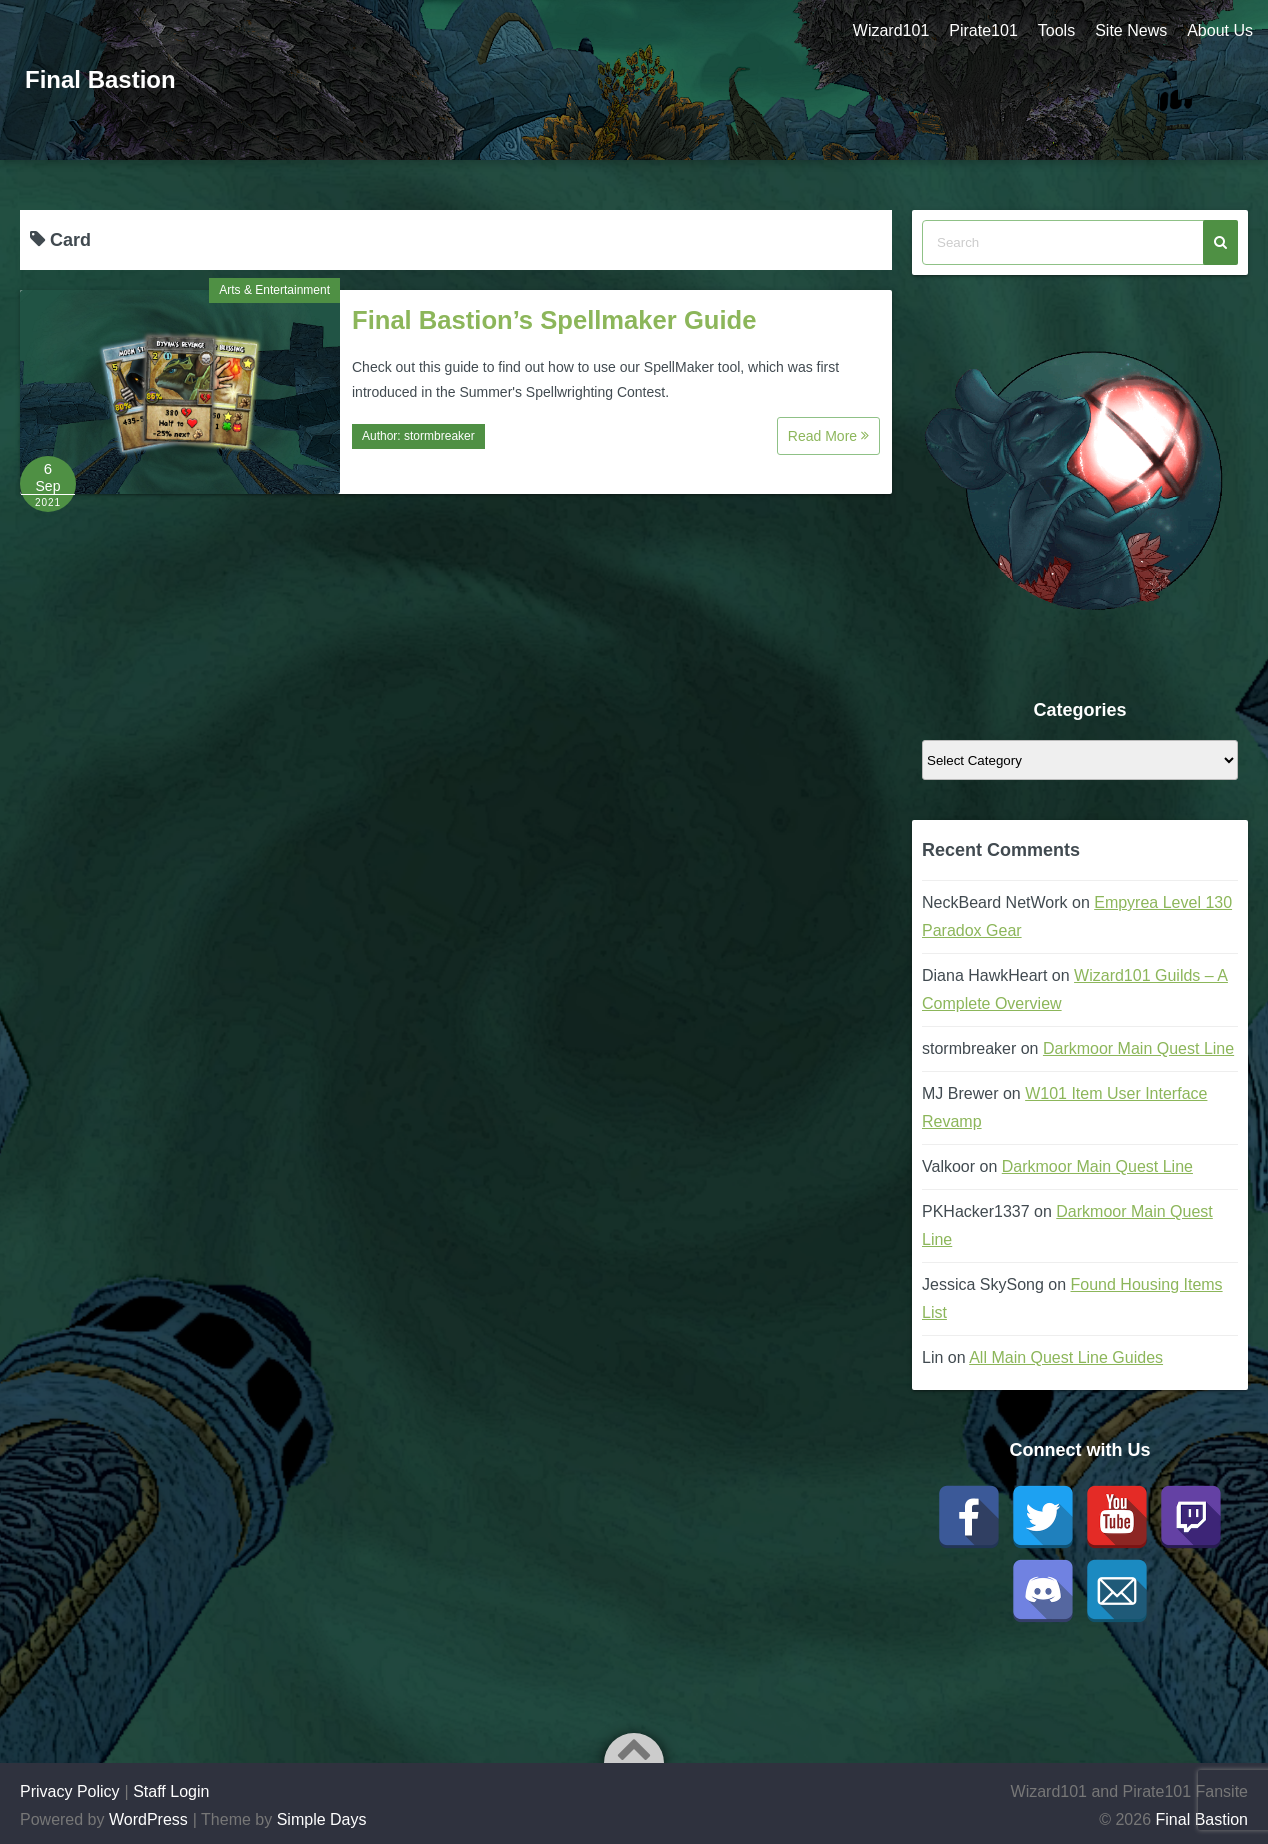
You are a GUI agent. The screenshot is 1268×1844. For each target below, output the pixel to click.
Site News (1131, 30)
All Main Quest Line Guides (1066, 1357)
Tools (1056, 30)
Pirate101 (983, 30)
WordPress (148, 1819)
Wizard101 (891, 30)
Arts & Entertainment (274, 290)
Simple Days (322, 1819)
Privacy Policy (70, 1791)
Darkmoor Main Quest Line (1138, 1048)
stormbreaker (439, 436)
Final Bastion (100, 79)
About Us (1220, 30)
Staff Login (171, 1791)
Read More (828, 436)
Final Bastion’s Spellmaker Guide (554, 320)
